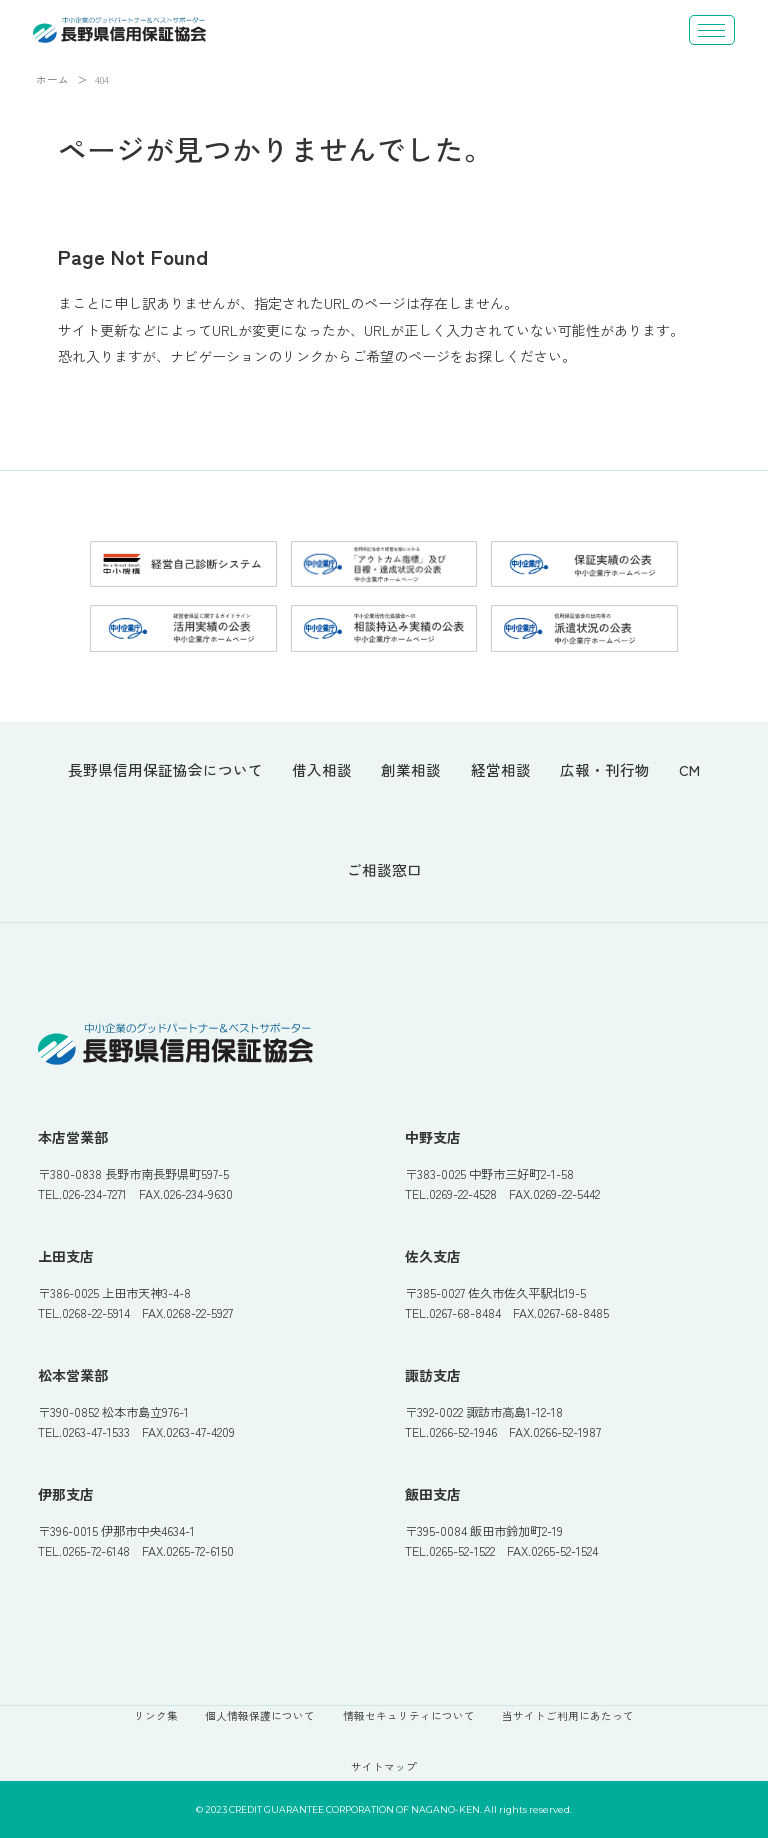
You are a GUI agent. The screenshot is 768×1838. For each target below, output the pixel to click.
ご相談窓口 (384, 871)
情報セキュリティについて (409, 1715)
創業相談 (411, 771)
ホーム (52, 79)
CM (689, 771)
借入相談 (322, 771)
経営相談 (501, 771)
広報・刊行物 (605, 771)
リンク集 (156, 1715)
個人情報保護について (260, 1715)
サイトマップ (384, 1766)
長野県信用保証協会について (165, 771)
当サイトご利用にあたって (568, 1715)
